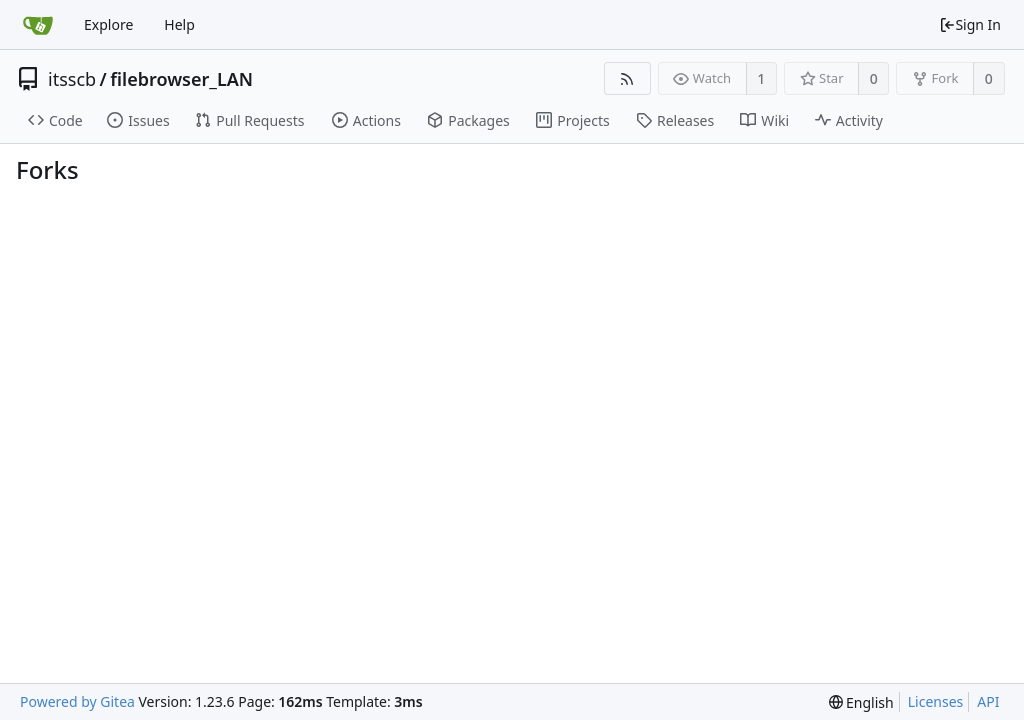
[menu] (861, 702)
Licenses (936, 701)
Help (179, 24)
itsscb (72, 79)
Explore (108, 24)
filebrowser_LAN (181, 79)
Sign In (970, 24)
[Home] (38, 25)
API (988, 701)
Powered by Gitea (77, 701)
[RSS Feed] (627, 78)
